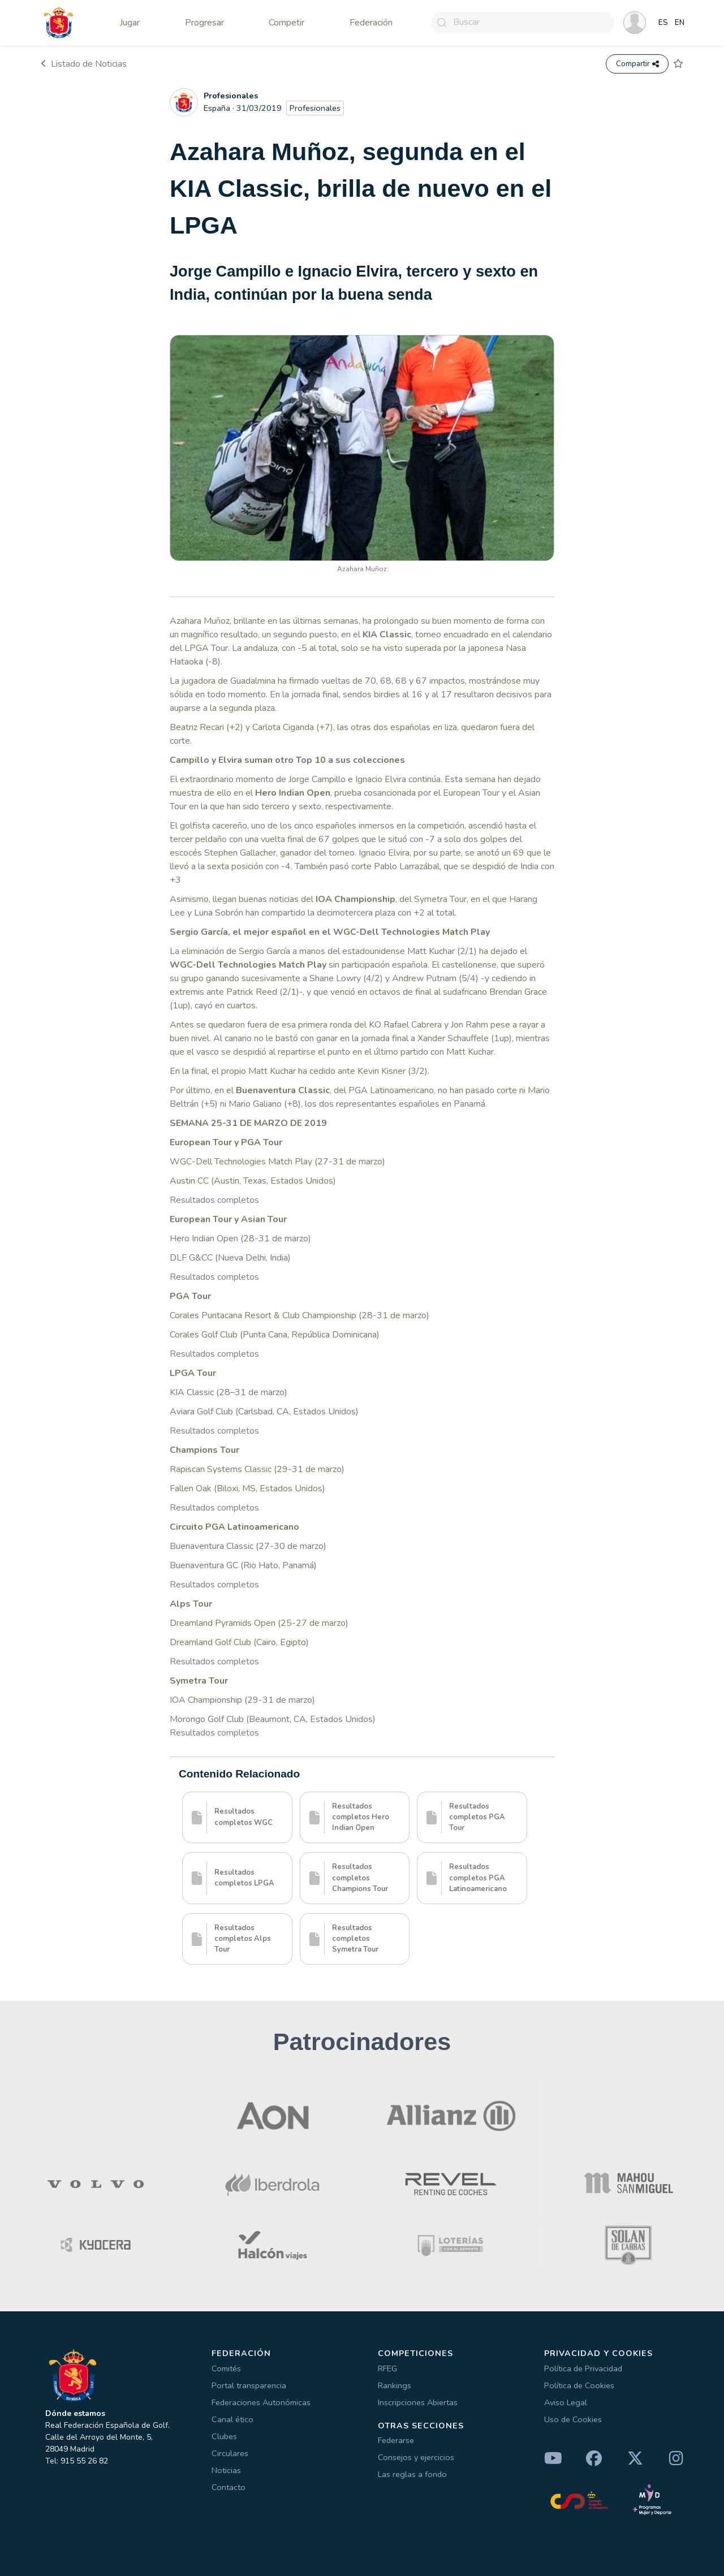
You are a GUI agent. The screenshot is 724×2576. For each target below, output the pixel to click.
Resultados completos (214, 1200)
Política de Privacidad (583, 2368)
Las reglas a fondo (412, 2474)
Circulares (230, 2453)
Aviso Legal (565, 2402)
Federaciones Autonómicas (261, 2402)
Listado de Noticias (84, 64)
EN (679, 23)
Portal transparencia (249, 2385)
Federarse (396, 2440)
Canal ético (232, 2419)
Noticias (226, 2470)
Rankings (394, 2385)
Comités (226, 2368)
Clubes (224, 2436)
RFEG (387, 2368)
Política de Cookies (579, 2385)
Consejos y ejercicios (416, 2457)
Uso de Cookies (573, 2419)
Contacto (228, 2487)
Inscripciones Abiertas (418, 2402)
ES (663, 23)
